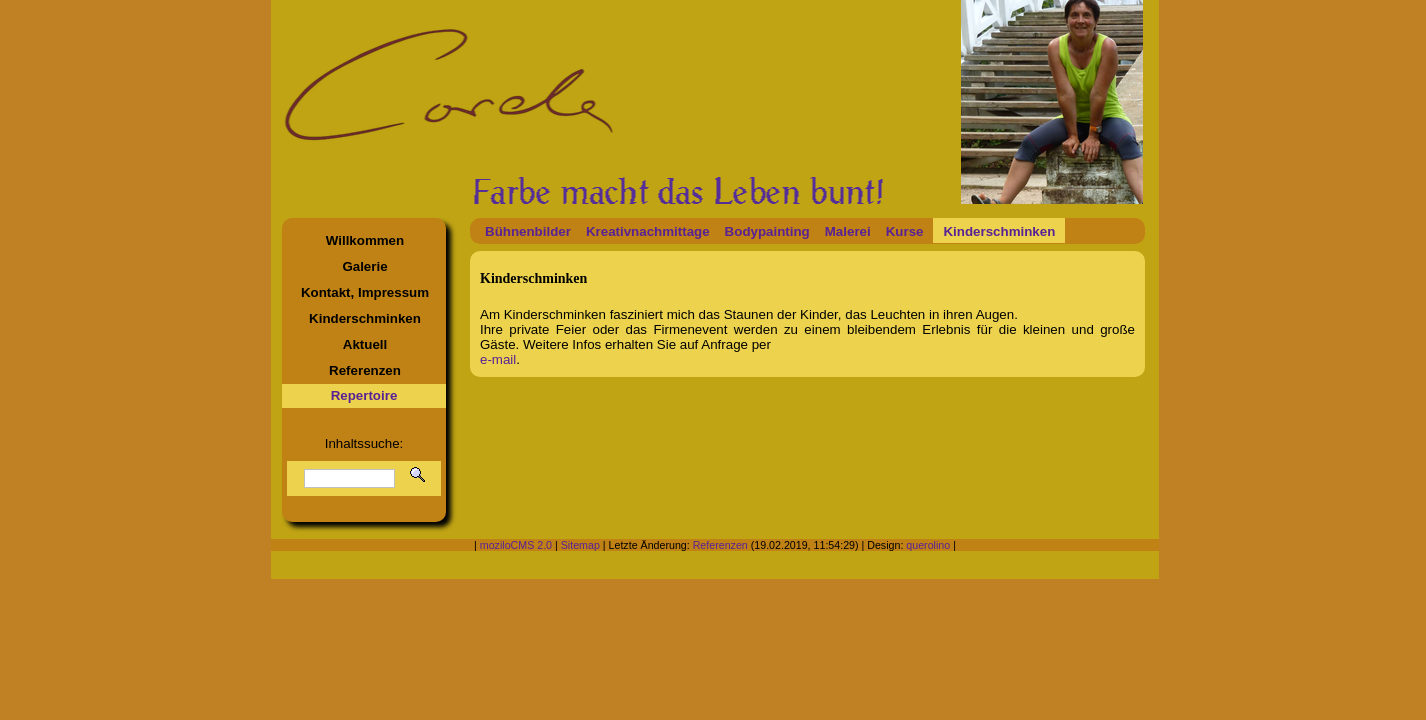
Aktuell (365, 344)
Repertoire (364, 395)
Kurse (905, 231)
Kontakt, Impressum (365, 292)
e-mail (498, 359)
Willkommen (365, 240)
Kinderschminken (365, 318)
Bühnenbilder (528, 231)
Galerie (364, 266)
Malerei (848, 231)
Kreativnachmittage (648, 231)
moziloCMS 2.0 (516, 545)
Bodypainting (767, 231)
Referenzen (365, 370)
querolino (928, 545)
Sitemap (580, 545)
